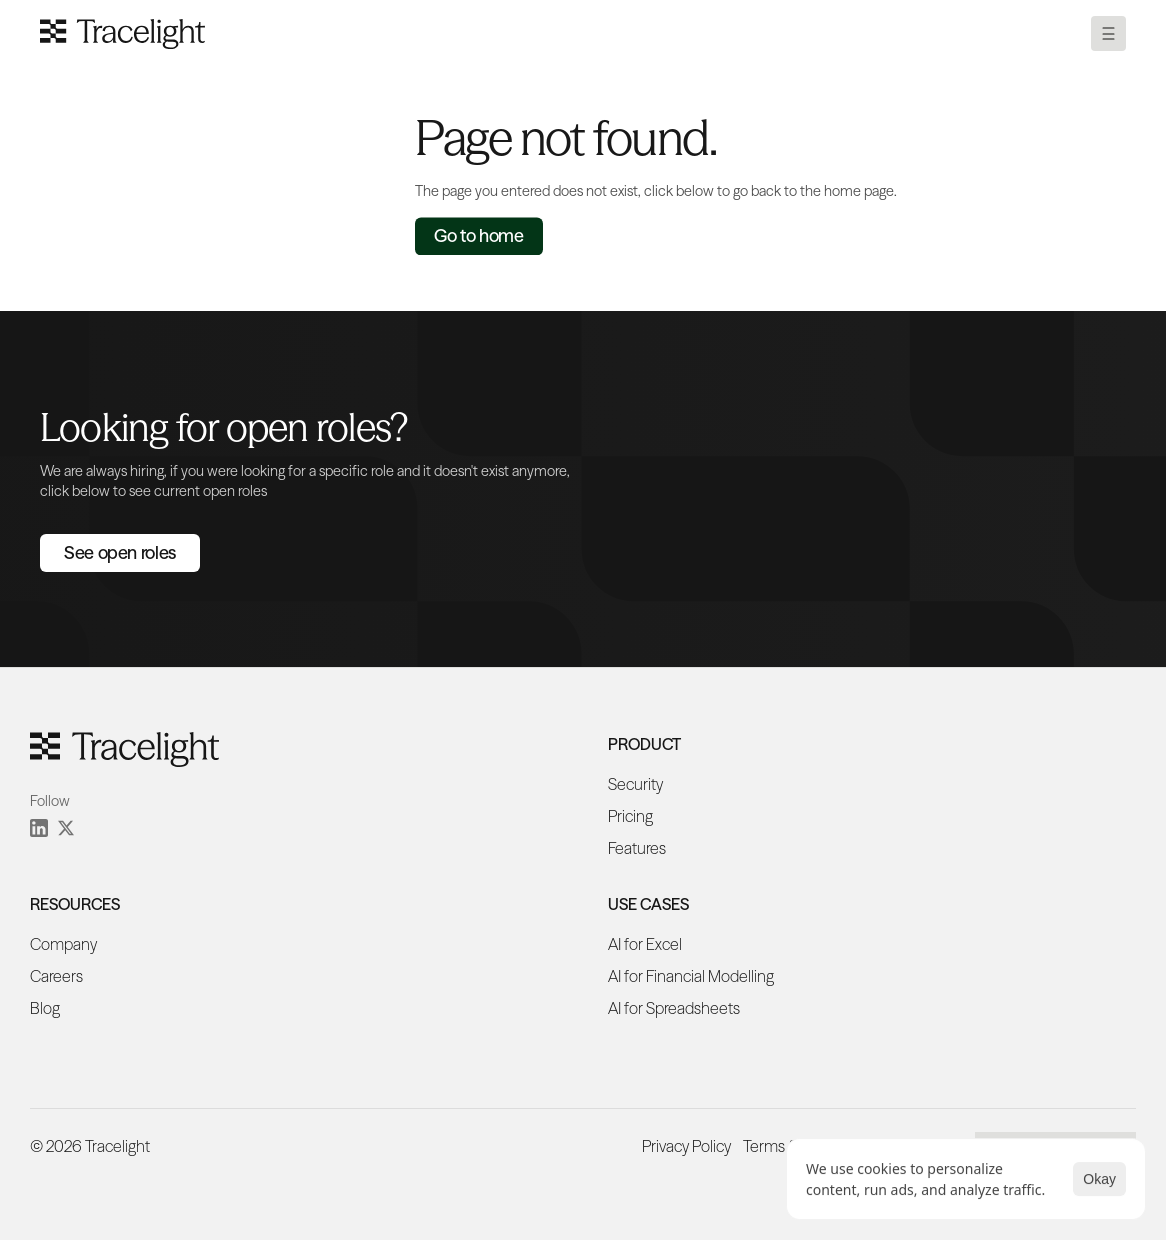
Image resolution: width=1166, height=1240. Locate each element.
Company (63, 944)
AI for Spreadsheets (674, 1008)
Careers (56, 976)
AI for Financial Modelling (691, 976)
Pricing (630, 816)
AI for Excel (645, 944)
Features (637, 848)
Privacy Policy (686, 1146)
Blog (45, 1008)
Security (635, 784)
